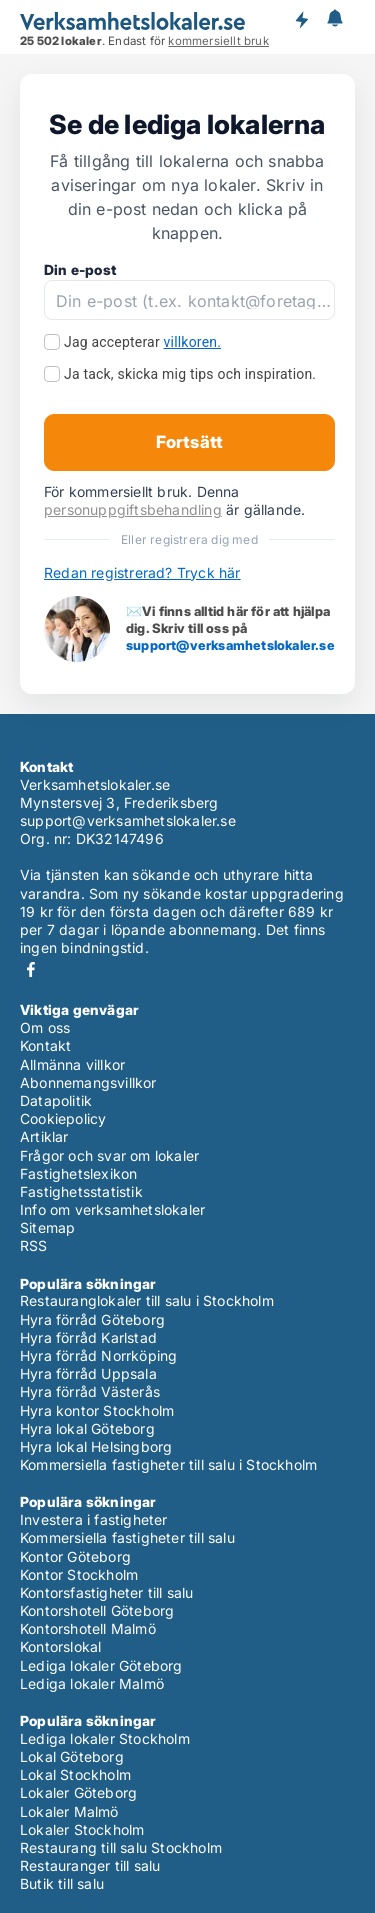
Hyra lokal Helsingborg (96, 1446)
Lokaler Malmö (69, 1811)
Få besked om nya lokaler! (301, 20)
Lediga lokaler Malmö (92, 1683)
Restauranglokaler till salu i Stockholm (147, 1300)
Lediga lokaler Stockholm (105, 1738)
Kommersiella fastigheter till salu (127, 1537)
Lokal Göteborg (72, 1756)
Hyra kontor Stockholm (97, 1410)
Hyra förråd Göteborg (92, 1319)
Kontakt (45, 1045)
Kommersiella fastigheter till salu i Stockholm (168, 1464)
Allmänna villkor (72, 1064)
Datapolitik (56, 1100)
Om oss (45, 1027)
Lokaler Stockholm (82, 1829)
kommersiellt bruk (218, 41)
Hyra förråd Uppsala (88, 1373)
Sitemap (47, 1227)
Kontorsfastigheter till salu (107, 1592)
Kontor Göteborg (75, 1556)
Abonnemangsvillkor (88, 1082)
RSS (34, 1245)
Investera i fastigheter (94, 1519)
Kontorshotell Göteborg (97, 1610)
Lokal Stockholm (75, 1774)
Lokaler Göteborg (78, 1792)
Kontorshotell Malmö (88, 1628)
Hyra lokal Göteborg (87, 1428)
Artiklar (44, 1136)
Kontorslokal (60, 1646)
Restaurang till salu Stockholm (121, 1847)
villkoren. (193, 342)
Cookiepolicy (63, 1118)
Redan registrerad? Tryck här (142, 572)
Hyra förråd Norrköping (98, 1355)
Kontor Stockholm (79, 1574)
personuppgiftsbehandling (133, 509)
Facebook (31, 969)
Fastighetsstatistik (81, 1191)
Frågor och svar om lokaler (109, 1155)
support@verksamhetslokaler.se (230, 645)
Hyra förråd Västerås (90, 1391)
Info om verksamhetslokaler (112, 1209)
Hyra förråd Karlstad (88, 1337)
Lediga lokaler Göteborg (101, 1665)
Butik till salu (62, 1883)
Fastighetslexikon (78, 1173)
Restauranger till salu (90, 1865)
